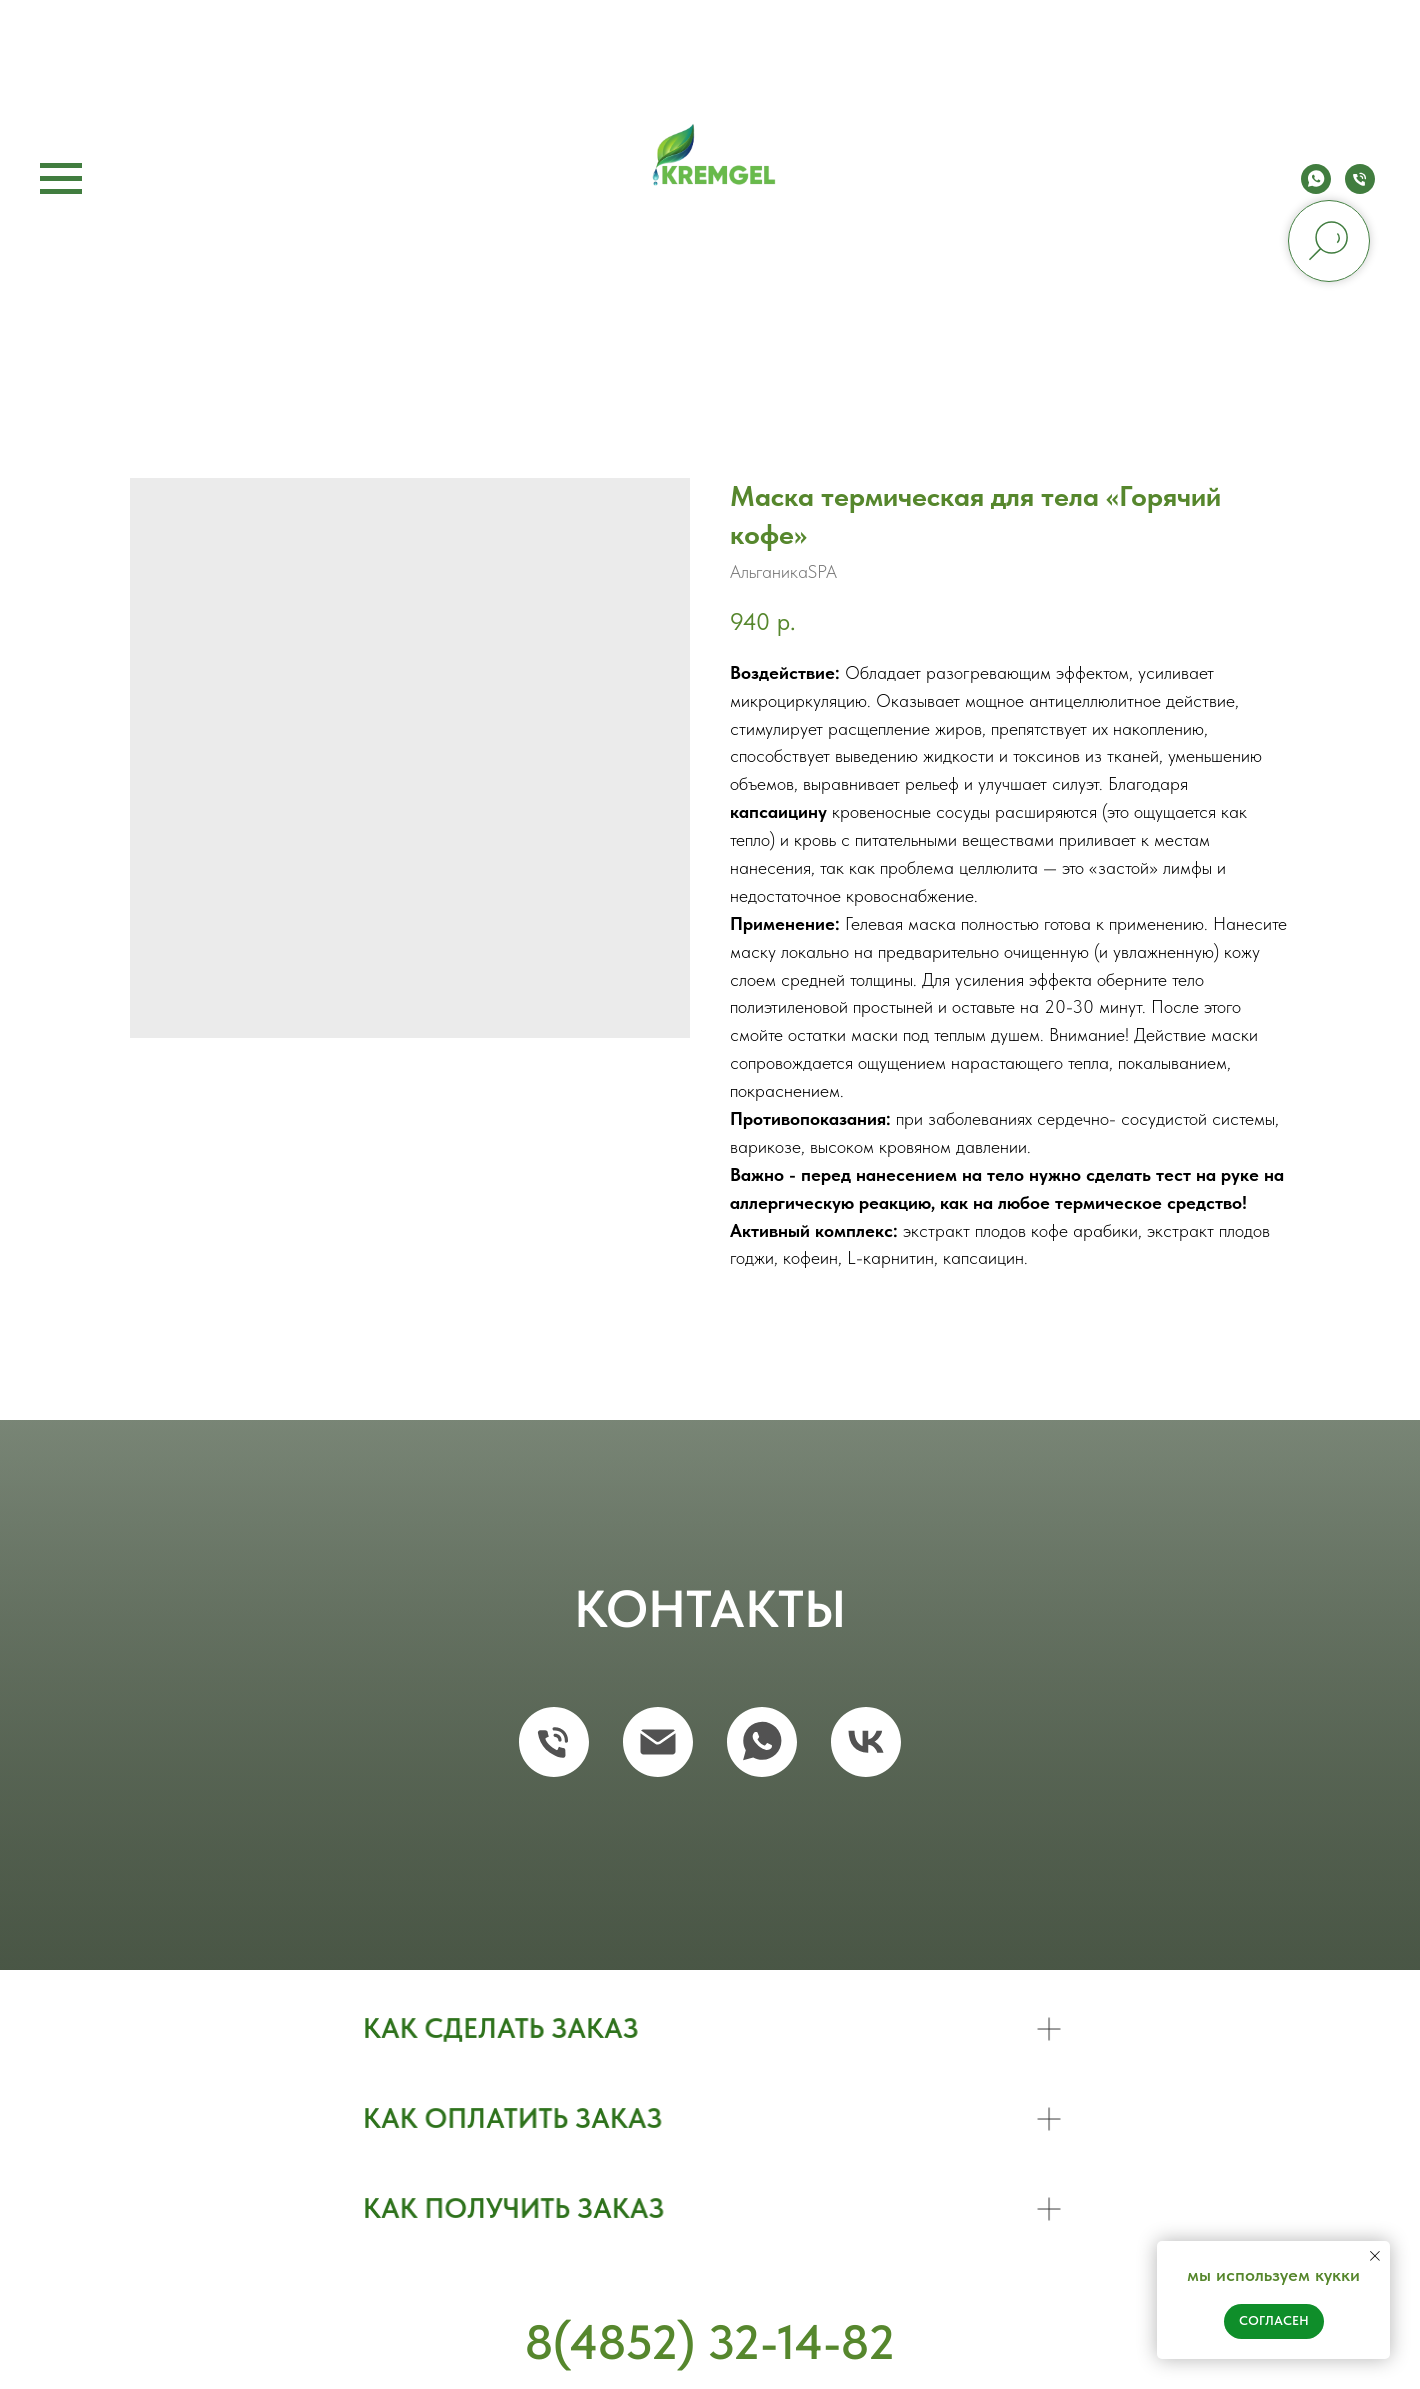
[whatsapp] (1316, 188)
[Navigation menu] (61, 179)
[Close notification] (1375, 2256)
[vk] (866, 1742)
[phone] (1360, 188)
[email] (658, 1742)
